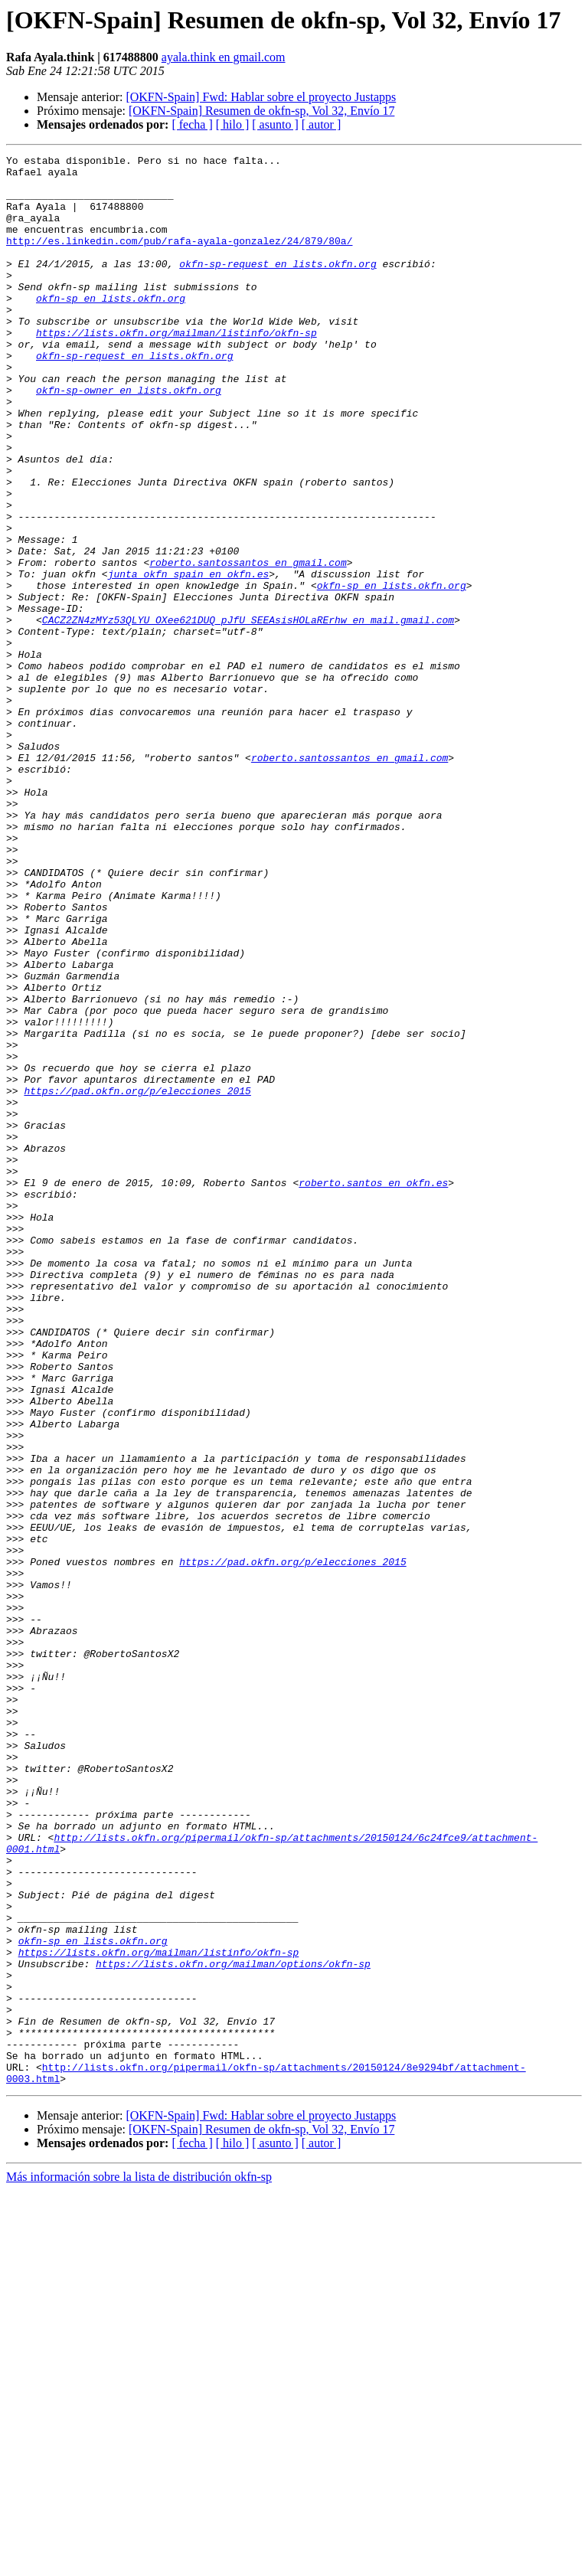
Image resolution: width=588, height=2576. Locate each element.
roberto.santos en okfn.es (373, 1389)
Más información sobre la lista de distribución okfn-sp (139, 2562)
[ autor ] (321, 124)
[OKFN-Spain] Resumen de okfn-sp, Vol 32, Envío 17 (261, 110)
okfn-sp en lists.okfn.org (110, 328)
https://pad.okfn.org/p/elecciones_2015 (137, 1279)
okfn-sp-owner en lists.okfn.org (128, 438)
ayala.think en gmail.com (224, 57)
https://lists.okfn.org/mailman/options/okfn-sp (233, 2326)
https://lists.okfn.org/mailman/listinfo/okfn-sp (176, 369)
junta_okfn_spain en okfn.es (189, 658)
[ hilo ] (233, 124)
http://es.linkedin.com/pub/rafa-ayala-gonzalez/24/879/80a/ (179, 259)
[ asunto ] (275, 124)
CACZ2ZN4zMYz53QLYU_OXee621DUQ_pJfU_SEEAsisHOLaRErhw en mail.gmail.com (248, 714)
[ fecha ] (192, 124)
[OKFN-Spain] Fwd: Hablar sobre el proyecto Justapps (261, 96)
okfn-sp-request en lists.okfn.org (277, 286)
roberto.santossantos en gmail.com (247, 645)
